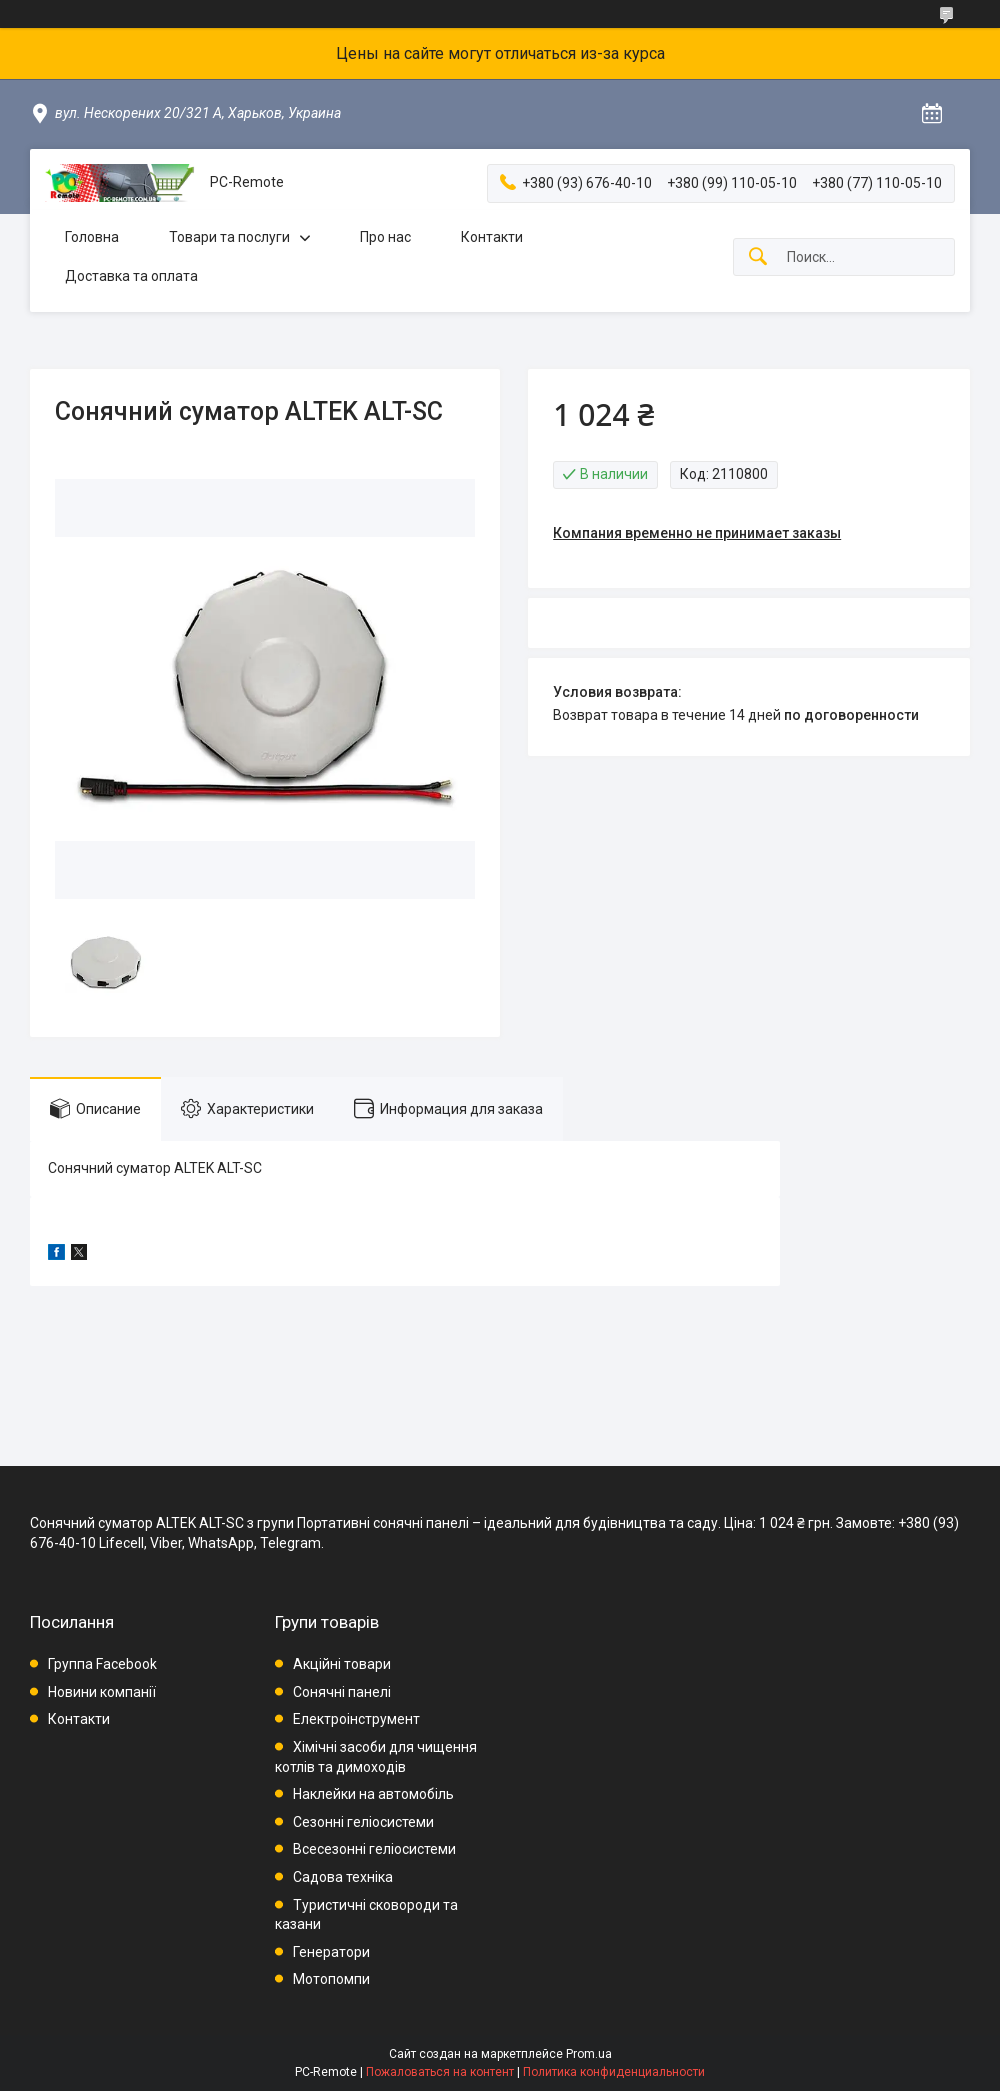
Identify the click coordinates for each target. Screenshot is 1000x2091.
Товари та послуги (229, 237)
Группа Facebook (102, 1664)
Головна (92, 237)
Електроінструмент (356, 1719)
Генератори (331, 1952)
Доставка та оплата (131, 276)
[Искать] (758, 257)
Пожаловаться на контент (440, 2072)
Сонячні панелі (342, 1692)
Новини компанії (102, 1692)
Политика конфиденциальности (614, 2072)
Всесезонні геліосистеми (374, 1849)
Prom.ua (589, 2054)
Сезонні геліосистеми (363, 1822)
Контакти (492, 237)
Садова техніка (343, 1877)
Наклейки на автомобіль (373, 1794)
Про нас (385, 237)
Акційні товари (342, 1664)
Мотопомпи (331, 1979)
